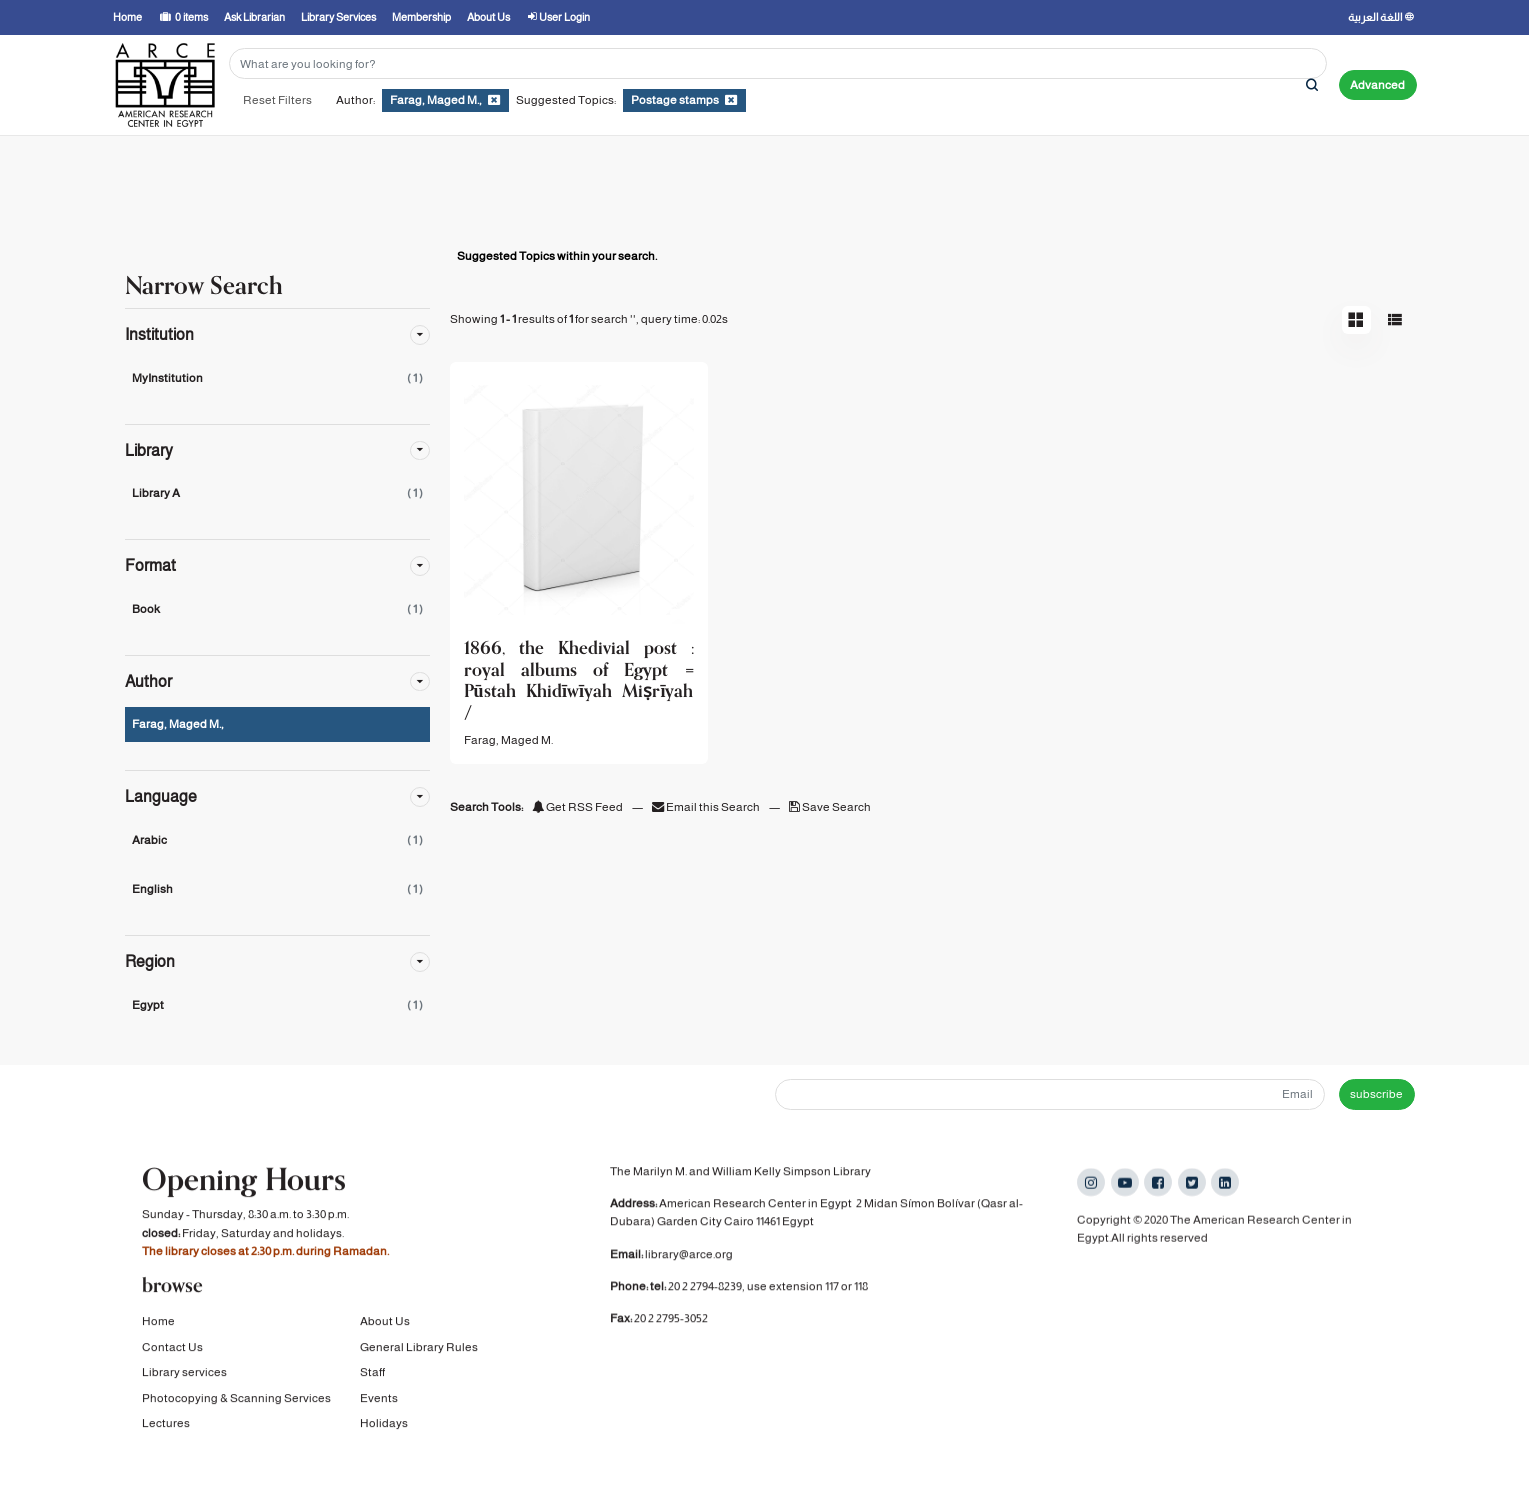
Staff (372, 1375)
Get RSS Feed (577, 807)
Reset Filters (277, 100)
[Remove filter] (494, 100)
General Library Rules (419, 1350)
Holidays (384, 1426)
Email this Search (707, 807)
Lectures (166, 1426)
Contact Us (172, 1350)
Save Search (830, 807)
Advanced (1377, 85)
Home (158, 1324)
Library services (184, 1375)
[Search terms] (778, 63)
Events (379, 1400)
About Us (385, 1324)
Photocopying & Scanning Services (236, 1400)
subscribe (1376, 1094)
